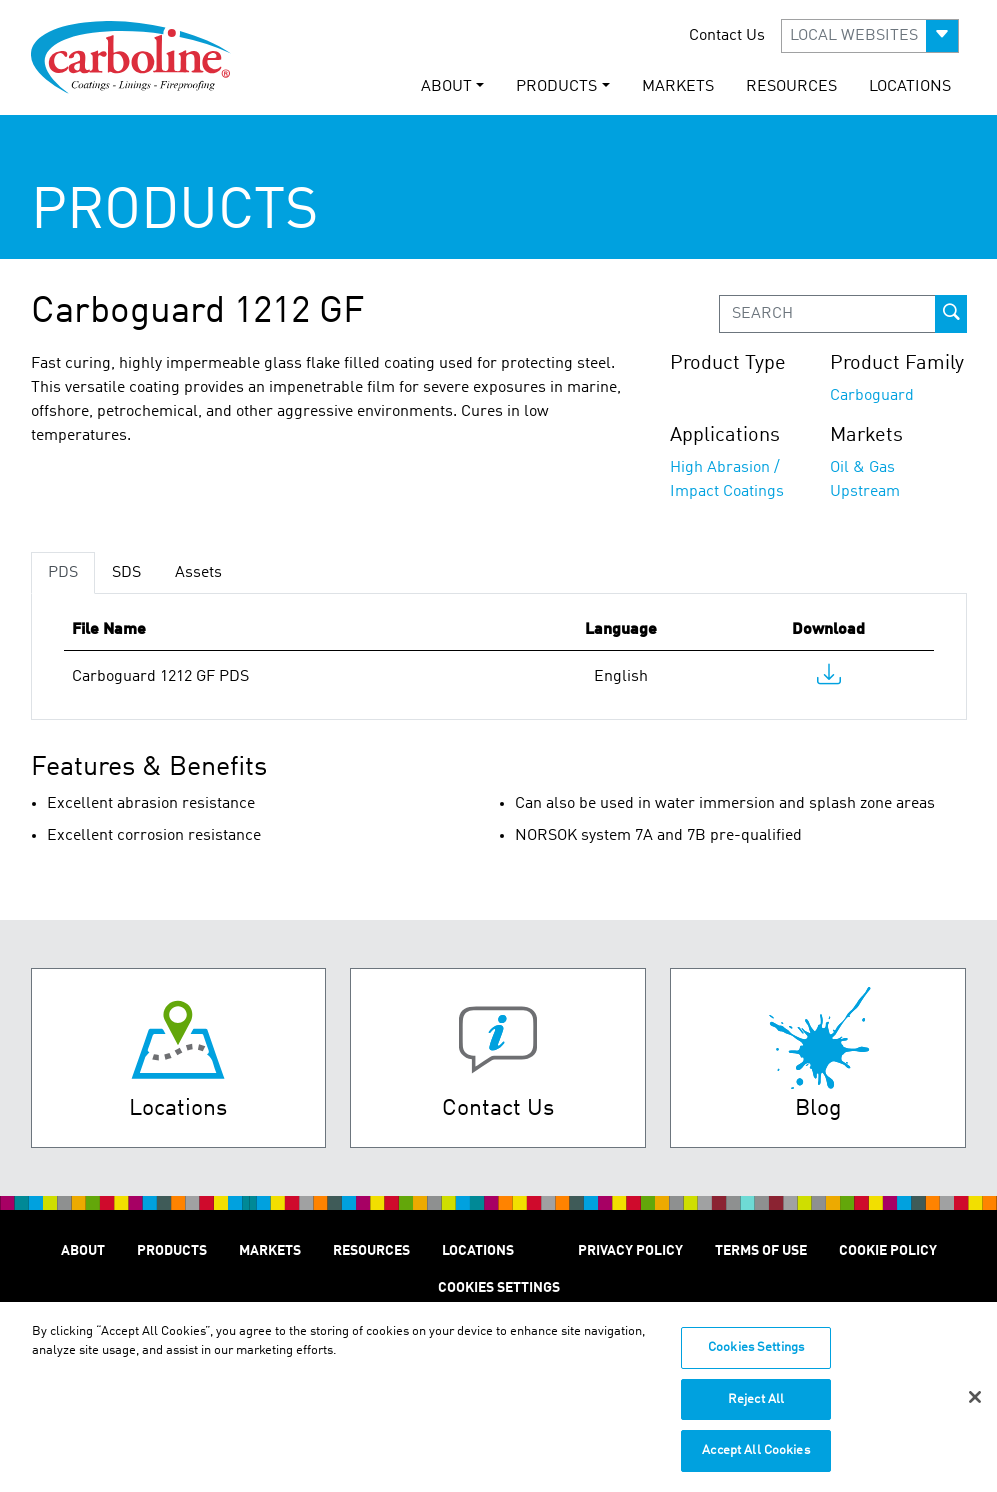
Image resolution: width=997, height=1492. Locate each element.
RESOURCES (791, 87)
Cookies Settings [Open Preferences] (499, 1288)
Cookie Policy (888, 1251)
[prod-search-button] (951, 314)
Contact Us (727, 36)
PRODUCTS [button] (556, 87)
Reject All (756, 1409)
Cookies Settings (756, 1358)
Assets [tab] (198, 573)
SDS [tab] (126, 573)
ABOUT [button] (446, 87)
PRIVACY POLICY (630, 1251)
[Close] (975, 1407)
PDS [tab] (63, 573)
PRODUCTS (172, 1251)
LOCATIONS (910, 87)
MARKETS (678, 87)
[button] (870, 36)
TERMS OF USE (761, 1251)
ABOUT (83, 1251)
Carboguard (872, 396)
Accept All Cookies (755, 1461)
